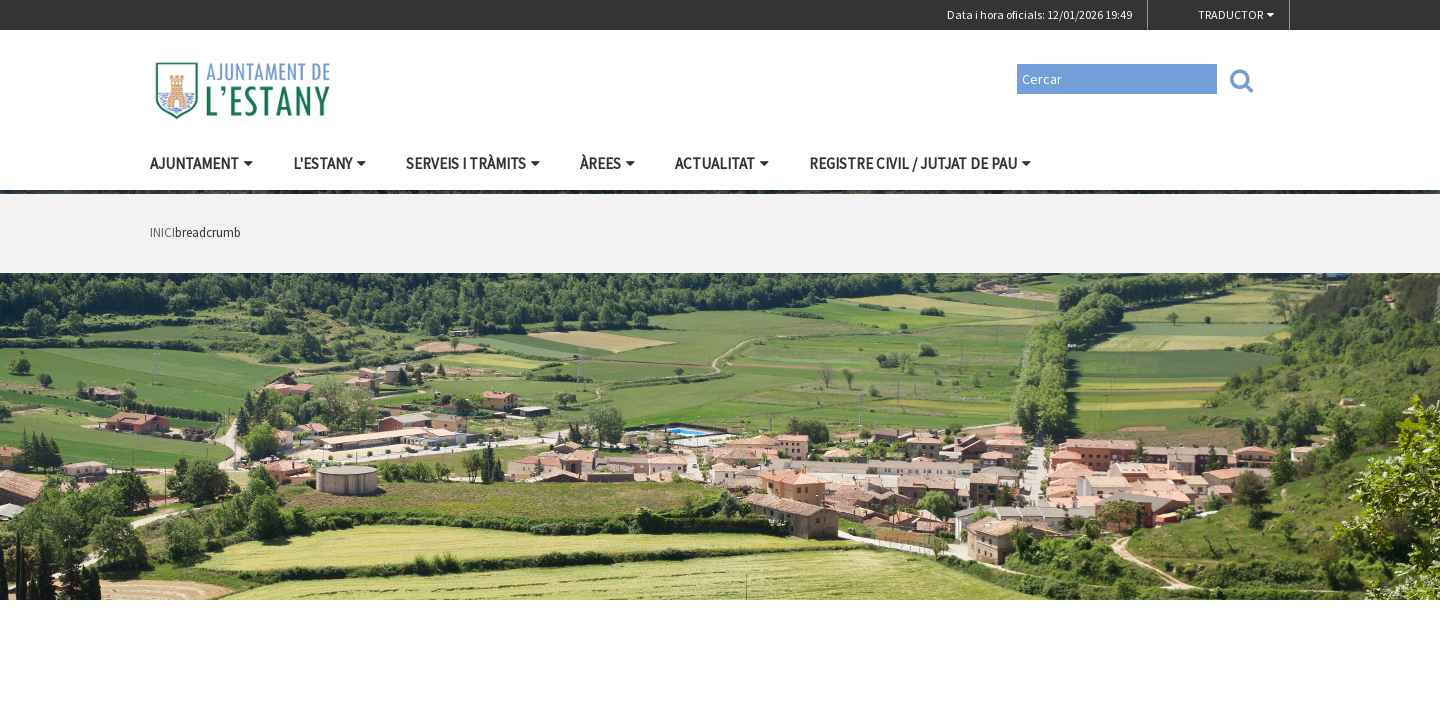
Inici (162, 232)
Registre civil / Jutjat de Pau (920, 163)
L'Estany (329, 163)
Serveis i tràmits (473, 163)
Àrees (607, 163)
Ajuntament (201, 163)
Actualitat (722, 163)
